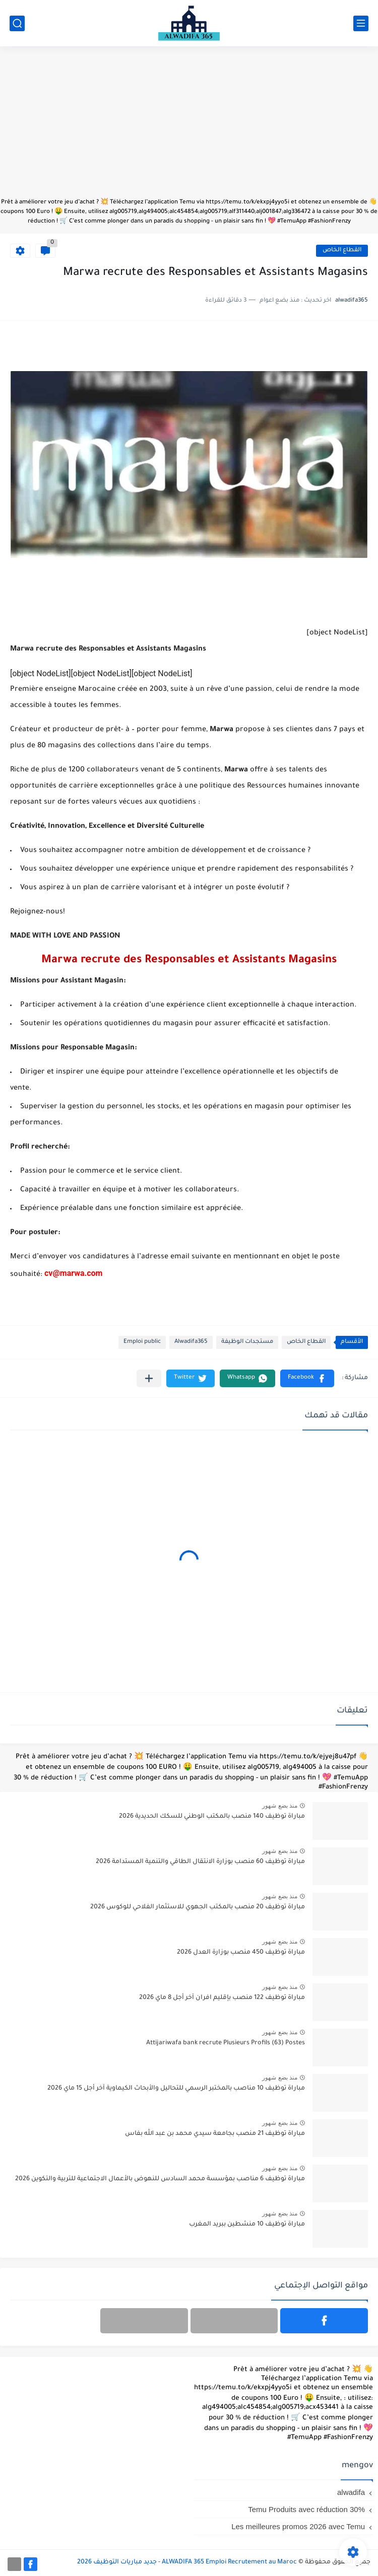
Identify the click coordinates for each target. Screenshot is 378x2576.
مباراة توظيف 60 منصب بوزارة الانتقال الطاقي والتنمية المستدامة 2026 (200, 1862)
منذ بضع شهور (279, 1805)
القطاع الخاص (342, 250)
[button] (307, 1378)
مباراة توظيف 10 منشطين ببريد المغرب (247, 2224)
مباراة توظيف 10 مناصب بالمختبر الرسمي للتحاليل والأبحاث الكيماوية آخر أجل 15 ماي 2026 (176, 2088)
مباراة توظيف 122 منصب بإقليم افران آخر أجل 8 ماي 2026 (222, 1997)
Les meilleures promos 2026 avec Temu (298, 2526)
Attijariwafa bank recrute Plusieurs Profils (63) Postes (225, 2043)
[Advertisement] (189, 126)
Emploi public (142, 1342)
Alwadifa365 (191, 1342)
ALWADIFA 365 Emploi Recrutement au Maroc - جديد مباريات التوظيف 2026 (187, 2562)
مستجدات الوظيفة (247, 1342)
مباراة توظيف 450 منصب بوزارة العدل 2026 (241, 1952)
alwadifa (351, 2492)
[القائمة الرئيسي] (360, 23)
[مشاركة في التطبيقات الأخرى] (149, 1378)
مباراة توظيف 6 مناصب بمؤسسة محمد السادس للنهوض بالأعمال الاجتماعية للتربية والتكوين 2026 (160, 2179)
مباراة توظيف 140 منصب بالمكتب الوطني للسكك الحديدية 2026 (212, 1816)
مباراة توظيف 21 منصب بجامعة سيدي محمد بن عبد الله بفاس (215, 2133)
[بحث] (17, 23)
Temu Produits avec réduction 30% (306, 2509)
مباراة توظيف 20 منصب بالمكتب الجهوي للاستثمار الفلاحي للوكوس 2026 (197, 1907)
